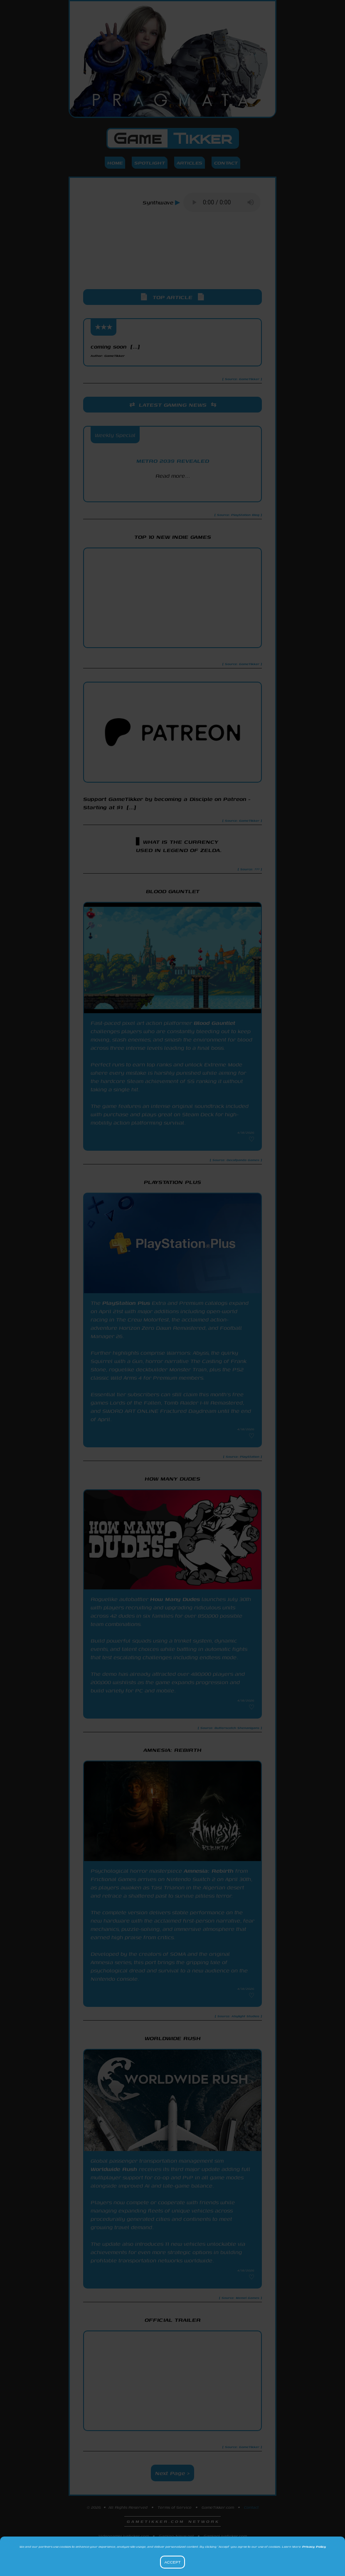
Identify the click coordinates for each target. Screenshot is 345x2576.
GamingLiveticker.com (225, 2536)
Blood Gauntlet (214, 1023)
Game (173, 138)
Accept (172, 2562)
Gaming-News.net (176, 2536)
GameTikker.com (218, 2507)
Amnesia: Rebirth (209, 1870)
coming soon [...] (115, 350)
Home (115, 162)
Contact (226, 162)
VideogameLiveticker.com (124, 2536)
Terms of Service (175, 2507)
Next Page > (172, 2473)
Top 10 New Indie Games (172, 537)
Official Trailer (173, 2320)
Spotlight (149, 162)
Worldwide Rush (114, 2169)
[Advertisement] (172, 258)
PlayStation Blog (172, 490)
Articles (189, 162)
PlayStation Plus (126, 1303)
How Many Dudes (175, 1599)
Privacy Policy (314, 2546)
